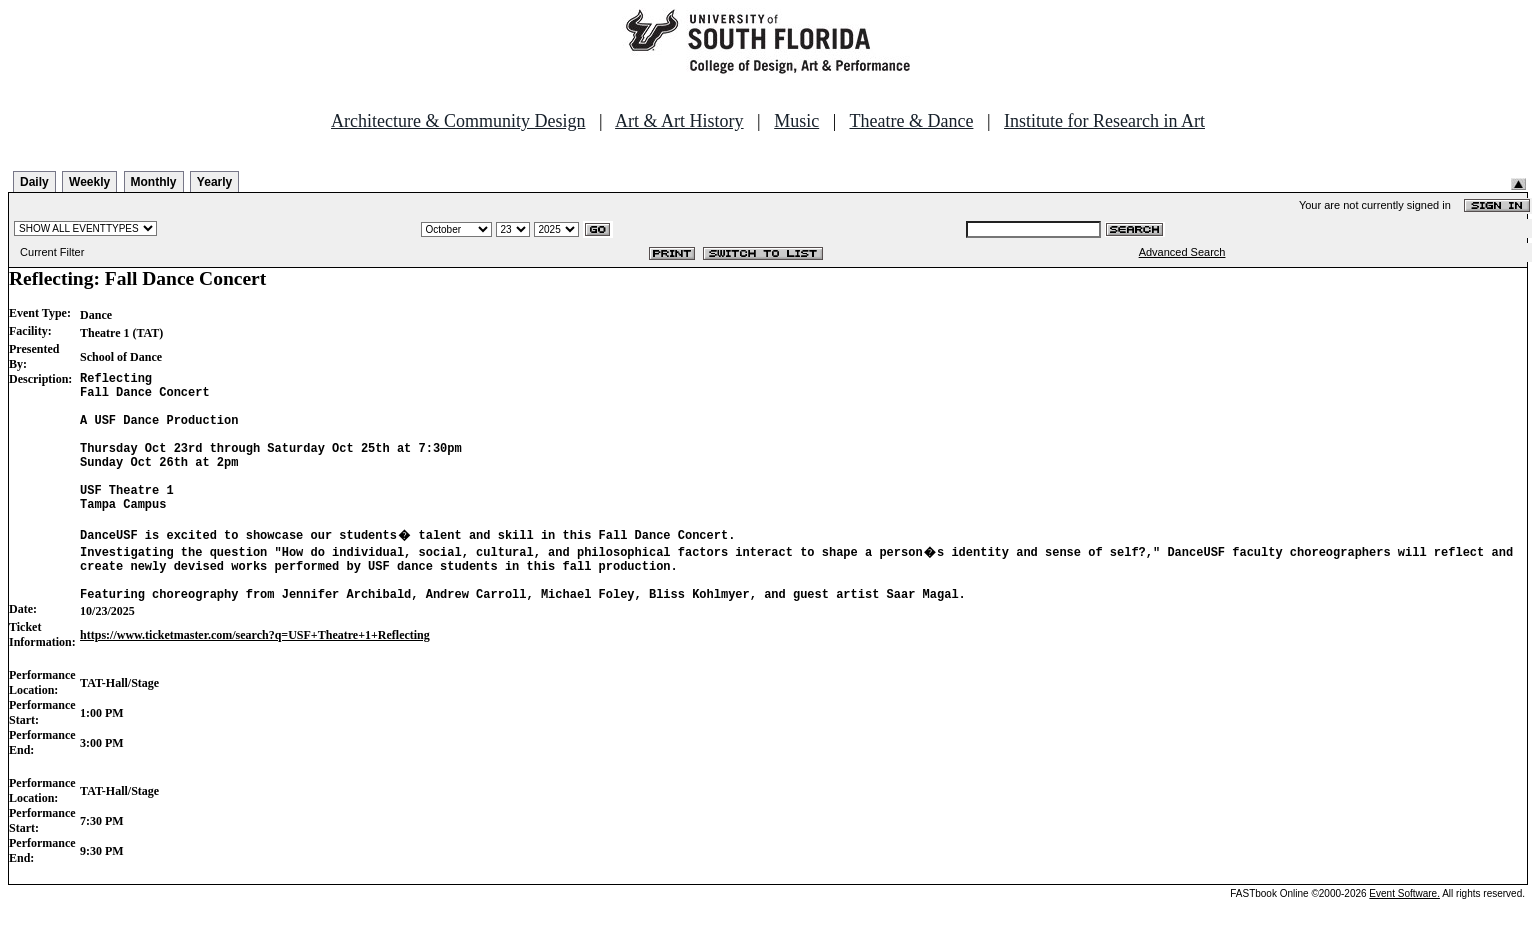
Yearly (214, 182)
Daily (34, 182)
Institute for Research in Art (1104, 121)
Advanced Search (1182, 252)
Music (796, 121)
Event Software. (1404, 935)
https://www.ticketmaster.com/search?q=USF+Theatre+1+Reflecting (255, 677)
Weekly (89, 182)
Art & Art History (679, 121)
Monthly (154, 182)
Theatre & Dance (911, 121)
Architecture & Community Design (458, 121)
